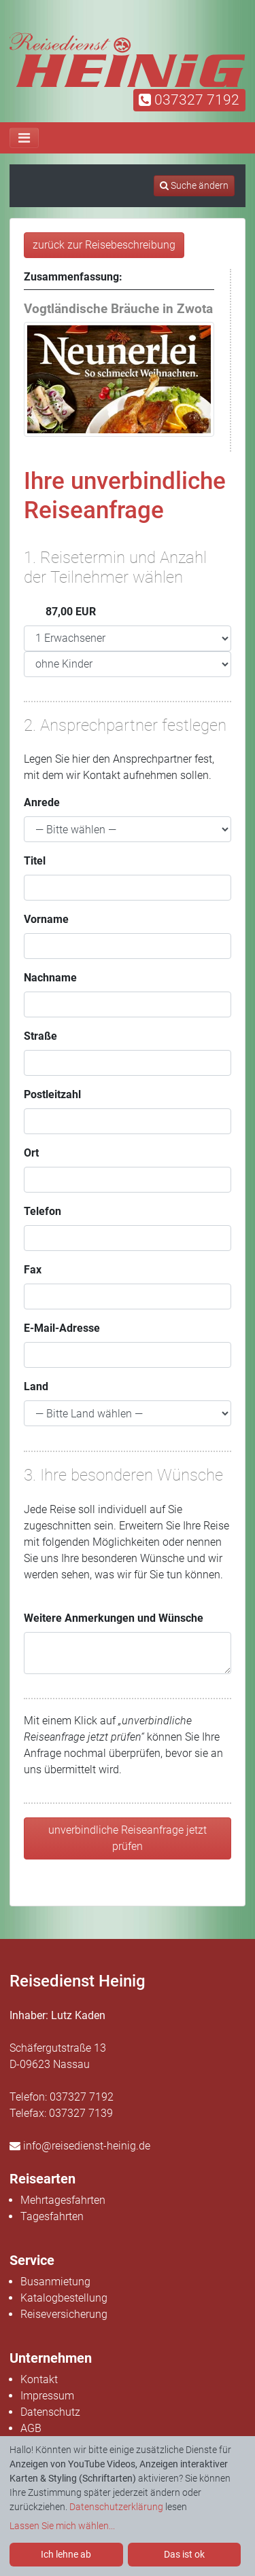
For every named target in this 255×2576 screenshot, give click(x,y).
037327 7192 (189, 100)
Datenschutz (50, 2412)
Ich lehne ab (66, 2554)
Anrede (42, 802)
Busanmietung (55, 2281)
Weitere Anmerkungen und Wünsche (113, 1618)
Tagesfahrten (52, 2216)
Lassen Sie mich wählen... (62, 2525)
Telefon (42, 1211)
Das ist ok (184, 2554)
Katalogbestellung (63, 2297)
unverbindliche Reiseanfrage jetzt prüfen (127, 1838)
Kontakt (39, 2379)
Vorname (46, 919)
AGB (30, 2428)
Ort (31, 1152)
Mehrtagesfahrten (62, 2200)
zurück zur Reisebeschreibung (104, 244)
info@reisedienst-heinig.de (80, 2145)
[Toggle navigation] (24, 138)
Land (36, 1386)
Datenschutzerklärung (116, 2506)
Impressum (47, 2395)
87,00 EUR (60, 611)
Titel (35, 860)
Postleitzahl (52, 1094)
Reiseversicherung (63, 2314)
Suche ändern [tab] (194, 185)
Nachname (50, 977)
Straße (40, 1036)
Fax (32, 1269)
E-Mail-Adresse (62, 1328)
